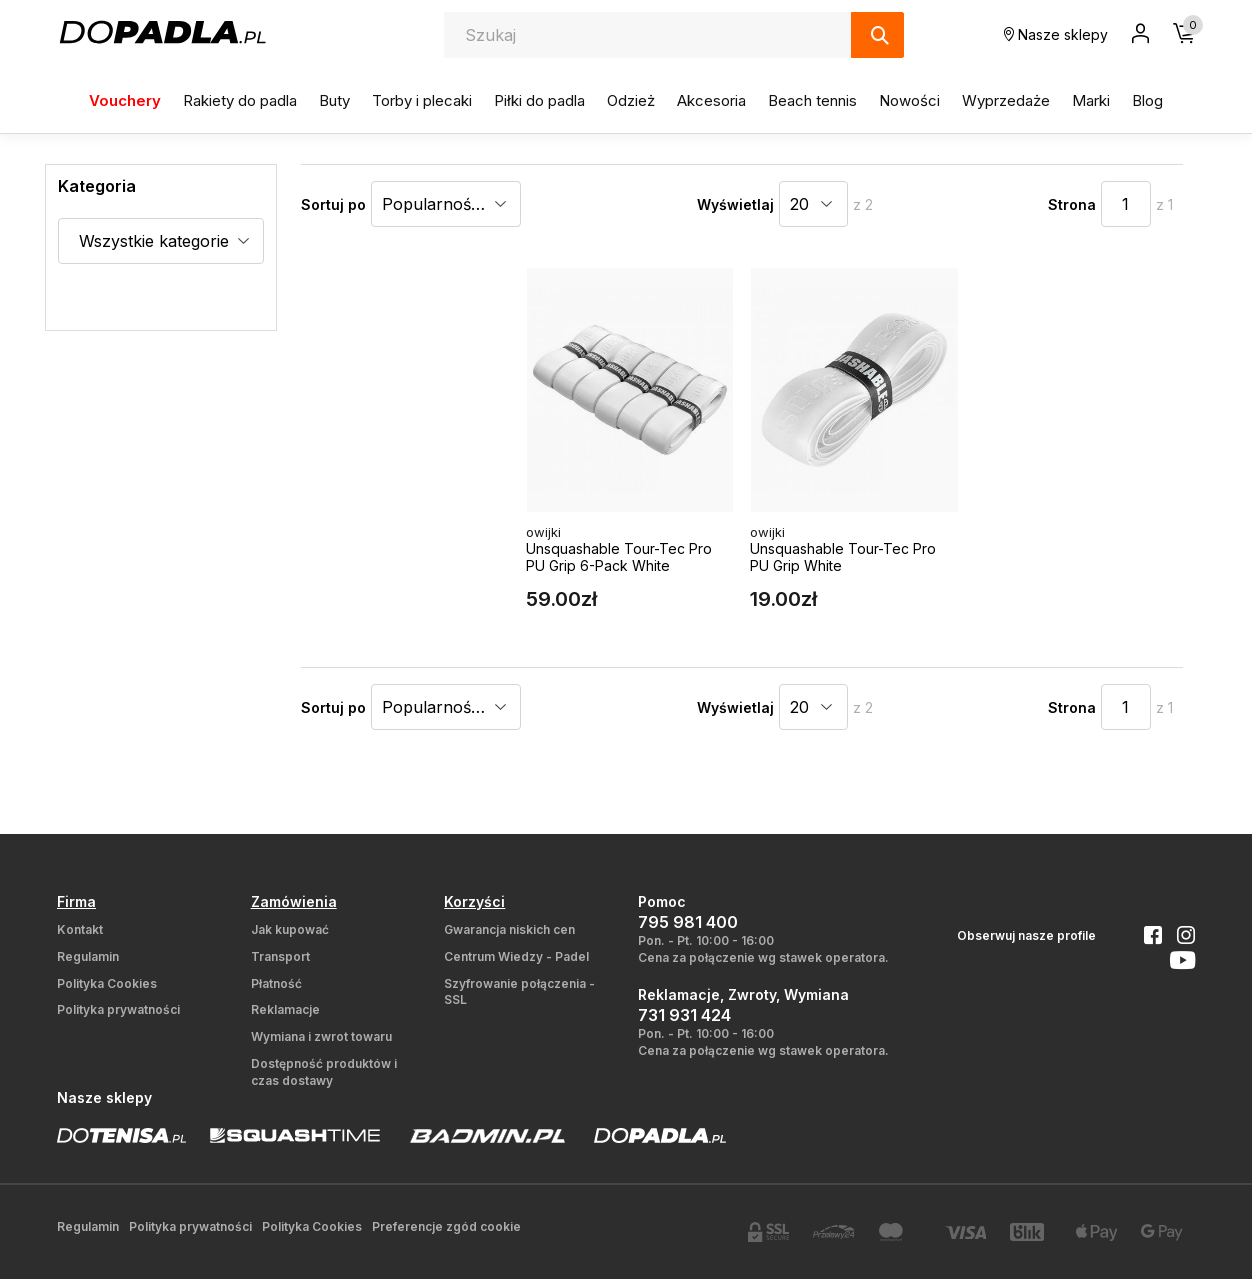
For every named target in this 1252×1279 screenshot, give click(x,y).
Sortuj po (333, 204)
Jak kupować (290, 929)
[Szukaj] (877, 35)
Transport (280, 956)
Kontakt (80, 929)
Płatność (276, 983)
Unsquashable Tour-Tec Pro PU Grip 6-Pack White (619, 557)
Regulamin (88, 956)
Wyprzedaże (1006, 100)
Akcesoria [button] (711, 100)
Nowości (909, 100)
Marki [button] (1091, 100)
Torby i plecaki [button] (422, 100)
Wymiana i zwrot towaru (321, 1036)
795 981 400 (688, 922)
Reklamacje (285, 1009)
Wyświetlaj (735, 204)
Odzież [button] (631, 100)
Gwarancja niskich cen (509, 929)
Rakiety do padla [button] (240, 100)
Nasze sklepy (1056, 34)
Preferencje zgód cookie (446, 1226)
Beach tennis (812, 100)
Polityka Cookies (107, 983)
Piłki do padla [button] (539, 100)
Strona (1072, 204)
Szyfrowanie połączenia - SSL (519, 992)
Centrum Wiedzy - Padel (516, 956)
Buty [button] (334, 100)
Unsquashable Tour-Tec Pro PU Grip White (843, 557)
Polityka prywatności (118, 1009)
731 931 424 (684, 1015)
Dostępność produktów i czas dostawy (324, 1072)
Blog (1147, 100)
